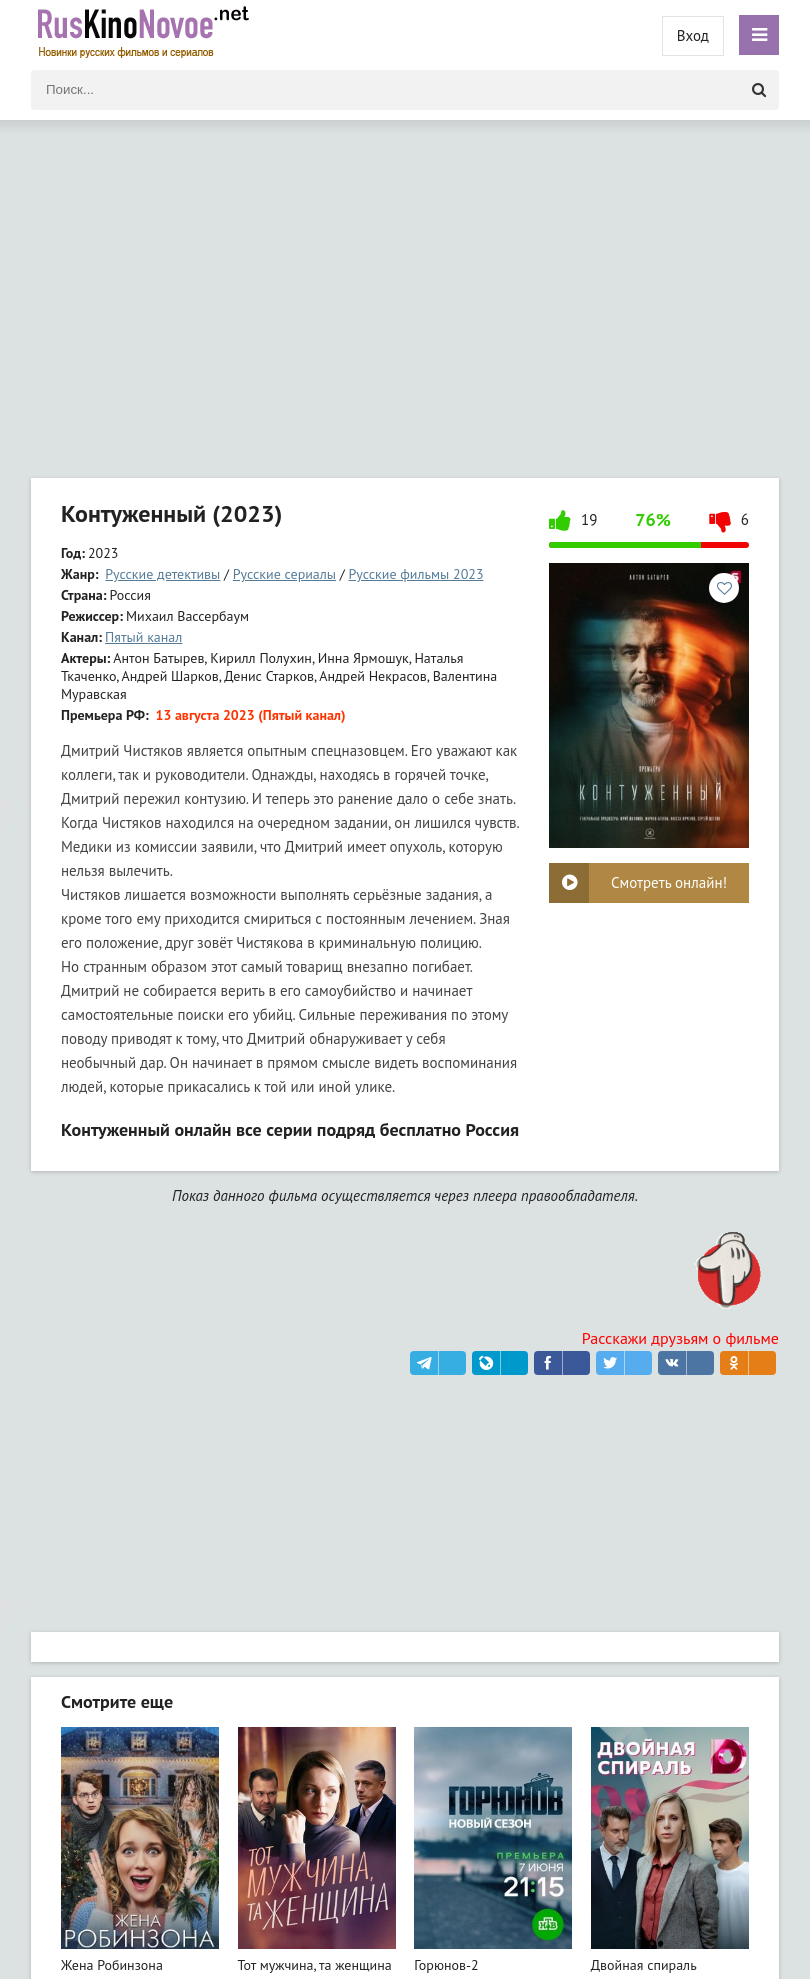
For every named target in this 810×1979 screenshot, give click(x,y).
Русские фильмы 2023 (416, 574)
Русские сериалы (284, 574)
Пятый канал (143, 637)
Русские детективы (162, 574)
